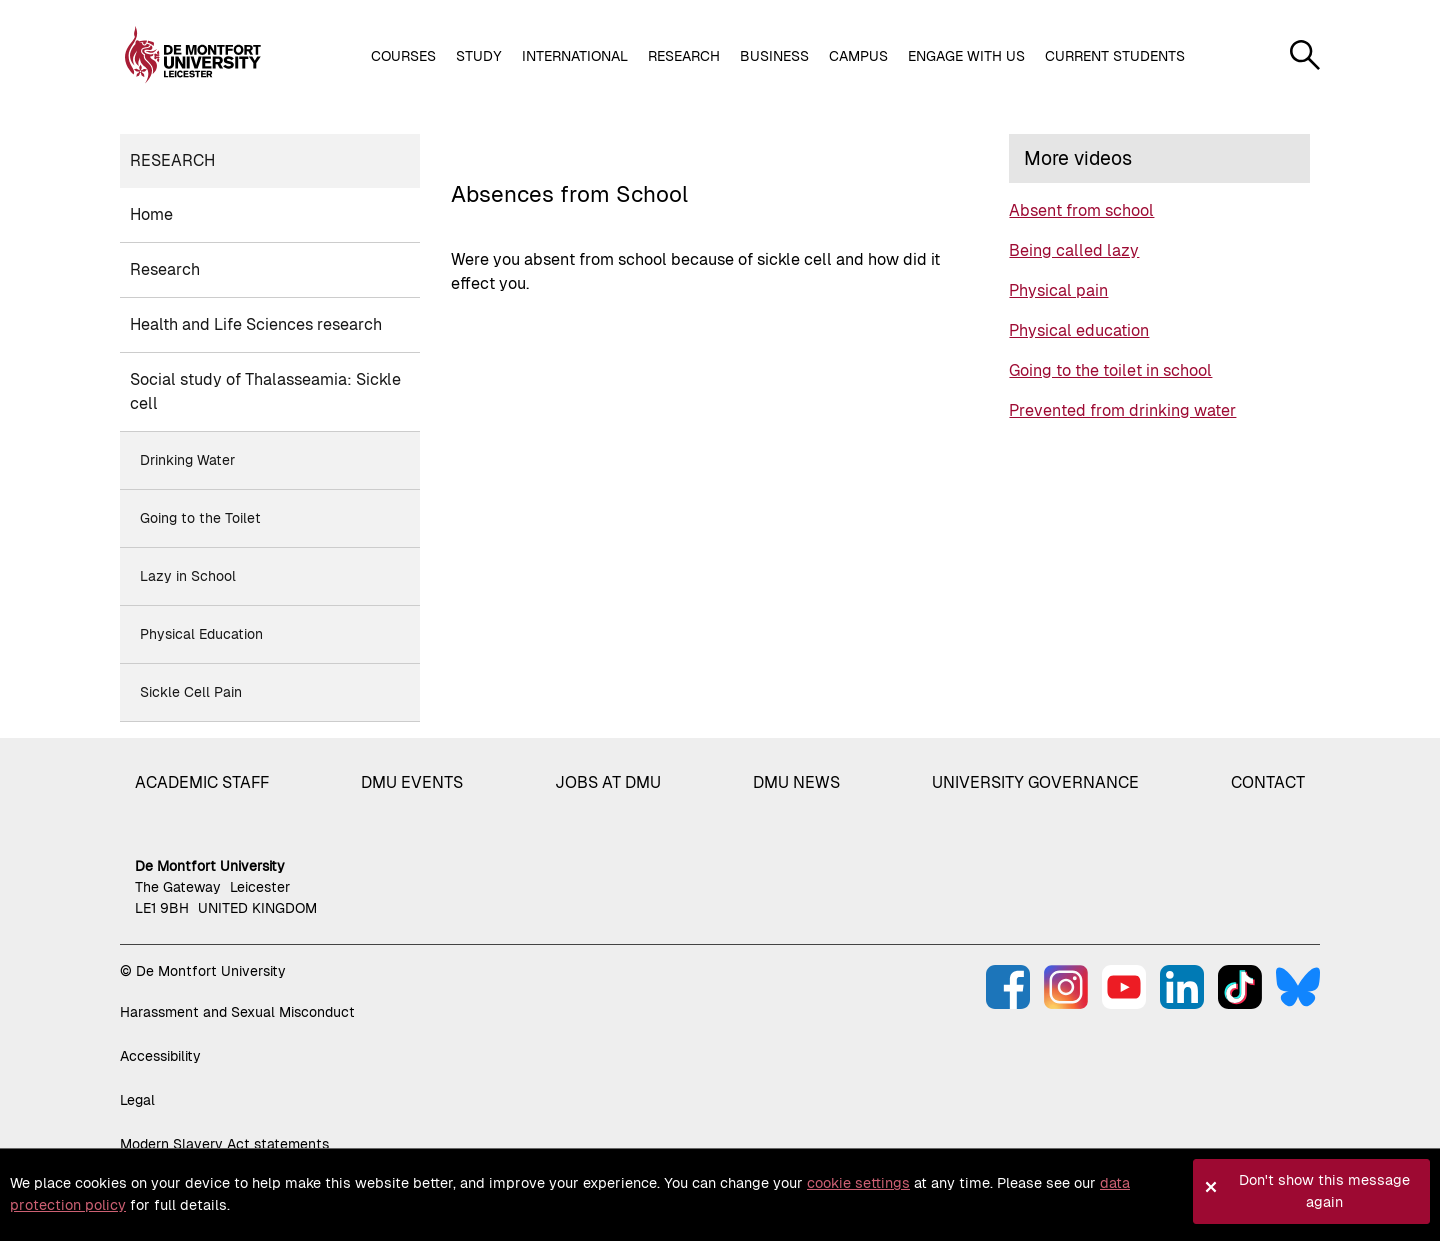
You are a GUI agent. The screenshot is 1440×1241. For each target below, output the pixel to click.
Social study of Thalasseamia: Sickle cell (265, 391)
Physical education (1079, 330)
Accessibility (160, 1056)
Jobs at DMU (608, 782)
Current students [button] (1115, 56)
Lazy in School (188, 576)
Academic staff (202, 782)
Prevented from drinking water (1122, 410)
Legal (137, 1100)
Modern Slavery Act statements (224, 1144)
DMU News (796, 782)
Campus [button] (858, 56)
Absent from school (1081, 210)
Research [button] (684, 56)
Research (172, 160)
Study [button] (479, 56)
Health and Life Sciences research (256, 324)
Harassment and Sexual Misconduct (237, 1012)
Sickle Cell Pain (191, 692)
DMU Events (412, 782)
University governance (1035, 782)
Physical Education (201, 634)
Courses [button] (403, 56)
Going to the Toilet (200, 518)
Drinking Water (187, 460)
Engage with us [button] (966, 56)
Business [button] (774, 56)
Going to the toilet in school (1110, 370)
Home (151, 214)
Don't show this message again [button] (1324, 1191)
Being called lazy (1074, 250)
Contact (1268, 782)
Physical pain (1058, 290)
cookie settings (858, 1183)
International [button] (575, 56)
